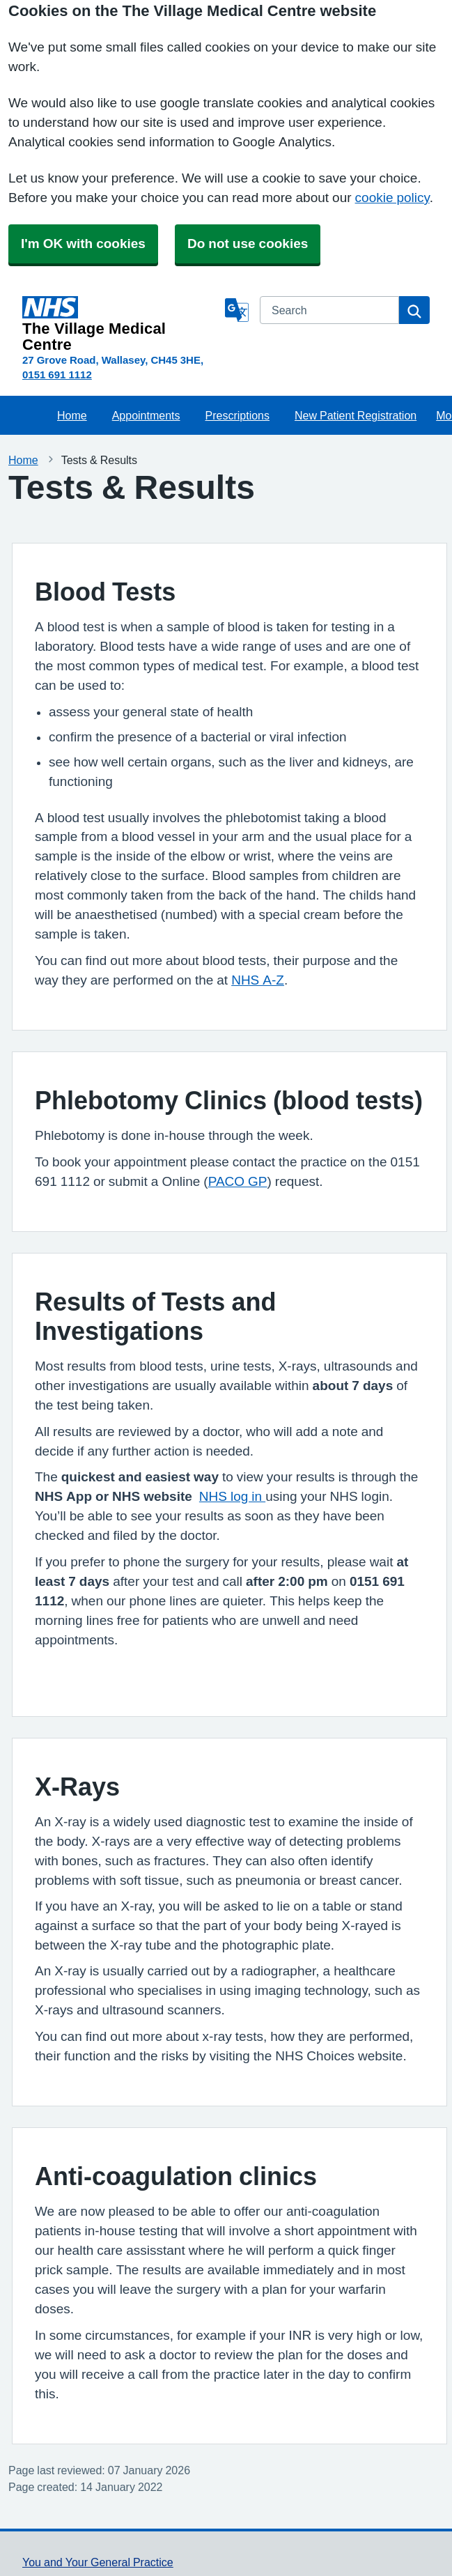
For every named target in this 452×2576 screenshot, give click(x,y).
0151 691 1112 (57, 374)
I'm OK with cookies (83, 243)
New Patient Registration (355, 415)
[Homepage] (120, 324)
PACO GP (237, 1181)
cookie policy (392, 197)
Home (72, 415)
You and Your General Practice (97, 2562)
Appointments (146, 415)
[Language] (237, 310)
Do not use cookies (247, 243)
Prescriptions (237, 415)
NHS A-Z (257, 980)
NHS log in (232, 1496)
